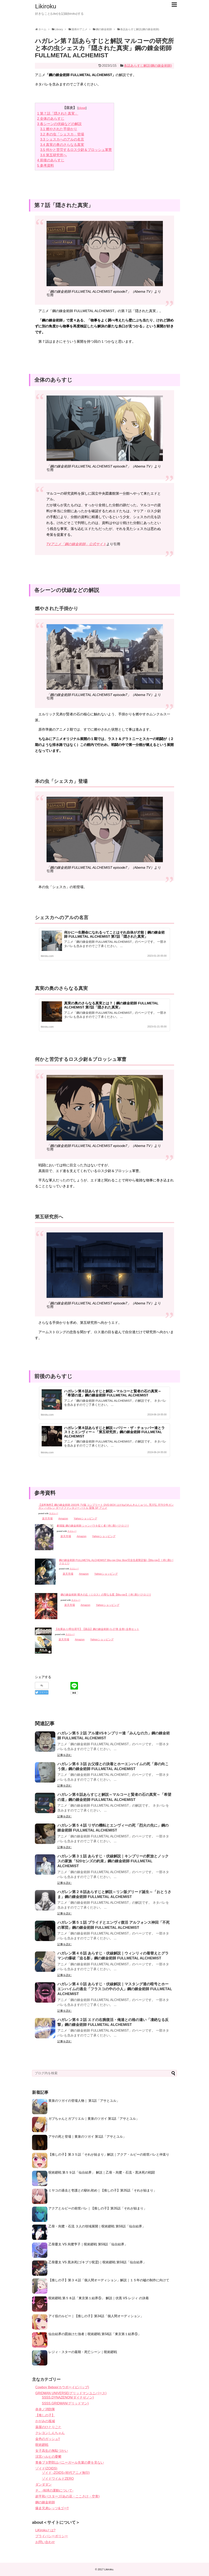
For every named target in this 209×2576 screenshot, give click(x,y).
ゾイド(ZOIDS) (46, 2468)
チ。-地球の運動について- (54, 2490)
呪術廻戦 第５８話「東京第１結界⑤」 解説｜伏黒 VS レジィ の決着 (98, 2298)
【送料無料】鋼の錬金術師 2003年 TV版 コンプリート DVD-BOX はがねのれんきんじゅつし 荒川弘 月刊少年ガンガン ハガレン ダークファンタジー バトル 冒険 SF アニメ (106, 1506)
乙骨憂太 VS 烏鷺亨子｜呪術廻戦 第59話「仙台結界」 (88, 2244)
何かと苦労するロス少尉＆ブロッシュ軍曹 (76, 150)
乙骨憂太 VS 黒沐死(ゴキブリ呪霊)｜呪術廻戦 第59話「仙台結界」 (97, 2262)
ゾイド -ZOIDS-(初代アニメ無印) (66, 2472)
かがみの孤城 (45, 2421)
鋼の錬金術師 (45, 2502)
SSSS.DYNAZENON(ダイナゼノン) (68, 2397)
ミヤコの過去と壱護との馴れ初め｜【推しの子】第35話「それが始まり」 (102, 2190)
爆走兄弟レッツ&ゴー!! (52, 2508)
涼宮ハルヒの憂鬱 (48, 2456)
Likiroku (45, 6)
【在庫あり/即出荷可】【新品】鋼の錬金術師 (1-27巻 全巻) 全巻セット (97, 1629)
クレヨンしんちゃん (50, 2433)
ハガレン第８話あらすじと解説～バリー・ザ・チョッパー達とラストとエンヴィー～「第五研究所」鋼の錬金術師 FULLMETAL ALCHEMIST (114, 1432)
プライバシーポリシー (51, 2536)
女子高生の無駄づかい (51, 2450)
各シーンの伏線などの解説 (59, 124)
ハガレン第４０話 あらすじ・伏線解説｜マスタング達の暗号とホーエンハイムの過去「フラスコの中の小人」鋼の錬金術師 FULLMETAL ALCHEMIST (114, 1989)
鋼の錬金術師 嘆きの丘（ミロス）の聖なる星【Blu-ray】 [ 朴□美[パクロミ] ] (106, 1594)
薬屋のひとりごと (48, 2427)
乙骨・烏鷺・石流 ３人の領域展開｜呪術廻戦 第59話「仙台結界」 (96, 2226)
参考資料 (45, 165)
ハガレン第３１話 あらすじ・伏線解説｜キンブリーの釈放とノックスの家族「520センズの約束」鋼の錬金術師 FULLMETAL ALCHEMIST (113, 1861)
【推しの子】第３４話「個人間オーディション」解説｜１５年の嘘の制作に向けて (108, 2280)
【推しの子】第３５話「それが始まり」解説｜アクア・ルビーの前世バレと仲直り (108, 2154)
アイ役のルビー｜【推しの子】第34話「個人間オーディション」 (95, 2316)
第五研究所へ (53, 155)
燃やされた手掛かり (58, 129)
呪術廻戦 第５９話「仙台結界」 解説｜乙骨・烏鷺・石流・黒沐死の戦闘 (101, 2172)
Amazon (63, 1518)
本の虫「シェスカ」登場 (62, 134)
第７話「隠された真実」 (57, 113)
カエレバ (53, 1513)
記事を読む (64, 1755)
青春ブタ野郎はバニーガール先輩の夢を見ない (69, 2462)
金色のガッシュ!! (47, 2439)
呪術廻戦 (41, 2444)
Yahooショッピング (85, 1518)
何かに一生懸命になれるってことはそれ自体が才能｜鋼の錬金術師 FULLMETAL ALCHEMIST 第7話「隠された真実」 (114, 934)
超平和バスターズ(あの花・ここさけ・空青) (67, 2496)
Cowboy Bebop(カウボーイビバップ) (62, 2387)
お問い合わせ (45, 2542)
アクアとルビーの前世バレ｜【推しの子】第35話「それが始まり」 (97, 2208)
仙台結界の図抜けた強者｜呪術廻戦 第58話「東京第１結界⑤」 (94, 2334)
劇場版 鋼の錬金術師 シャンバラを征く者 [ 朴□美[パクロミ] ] (93, 1525)
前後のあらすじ (50, 160)
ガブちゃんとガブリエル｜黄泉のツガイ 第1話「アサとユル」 (93, 2118)
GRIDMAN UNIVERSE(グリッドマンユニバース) (70, 2393)
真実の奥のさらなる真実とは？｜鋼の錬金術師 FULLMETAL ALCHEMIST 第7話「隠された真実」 (111, 1005)
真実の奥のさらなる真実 (62, 145)
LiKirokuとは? (45, 2530)
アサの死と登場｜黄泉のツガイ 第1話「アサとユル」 (87, 2136)
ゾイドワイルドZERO (58, 2478)
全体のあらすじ (50, 119)
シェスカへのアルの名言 (62, 139)
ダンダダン (43, 2484)
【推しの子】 (45, 2415)
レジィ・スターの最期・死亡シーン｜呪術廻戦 (82, 2352)
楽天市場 (47, 1518)
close (82, 108)
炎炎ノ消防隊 (45, 2409)
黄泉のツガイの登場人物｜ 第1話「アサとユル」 (84, 2100)
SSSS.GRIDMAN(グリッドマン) (65, 2403)
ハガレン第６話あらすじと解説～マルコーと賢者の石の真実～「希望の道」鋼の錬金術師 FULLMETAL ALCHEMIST (112, 1393)
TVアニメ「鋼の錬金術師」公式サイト (76, 544)
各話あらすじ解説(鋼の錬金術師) (148, 65)
